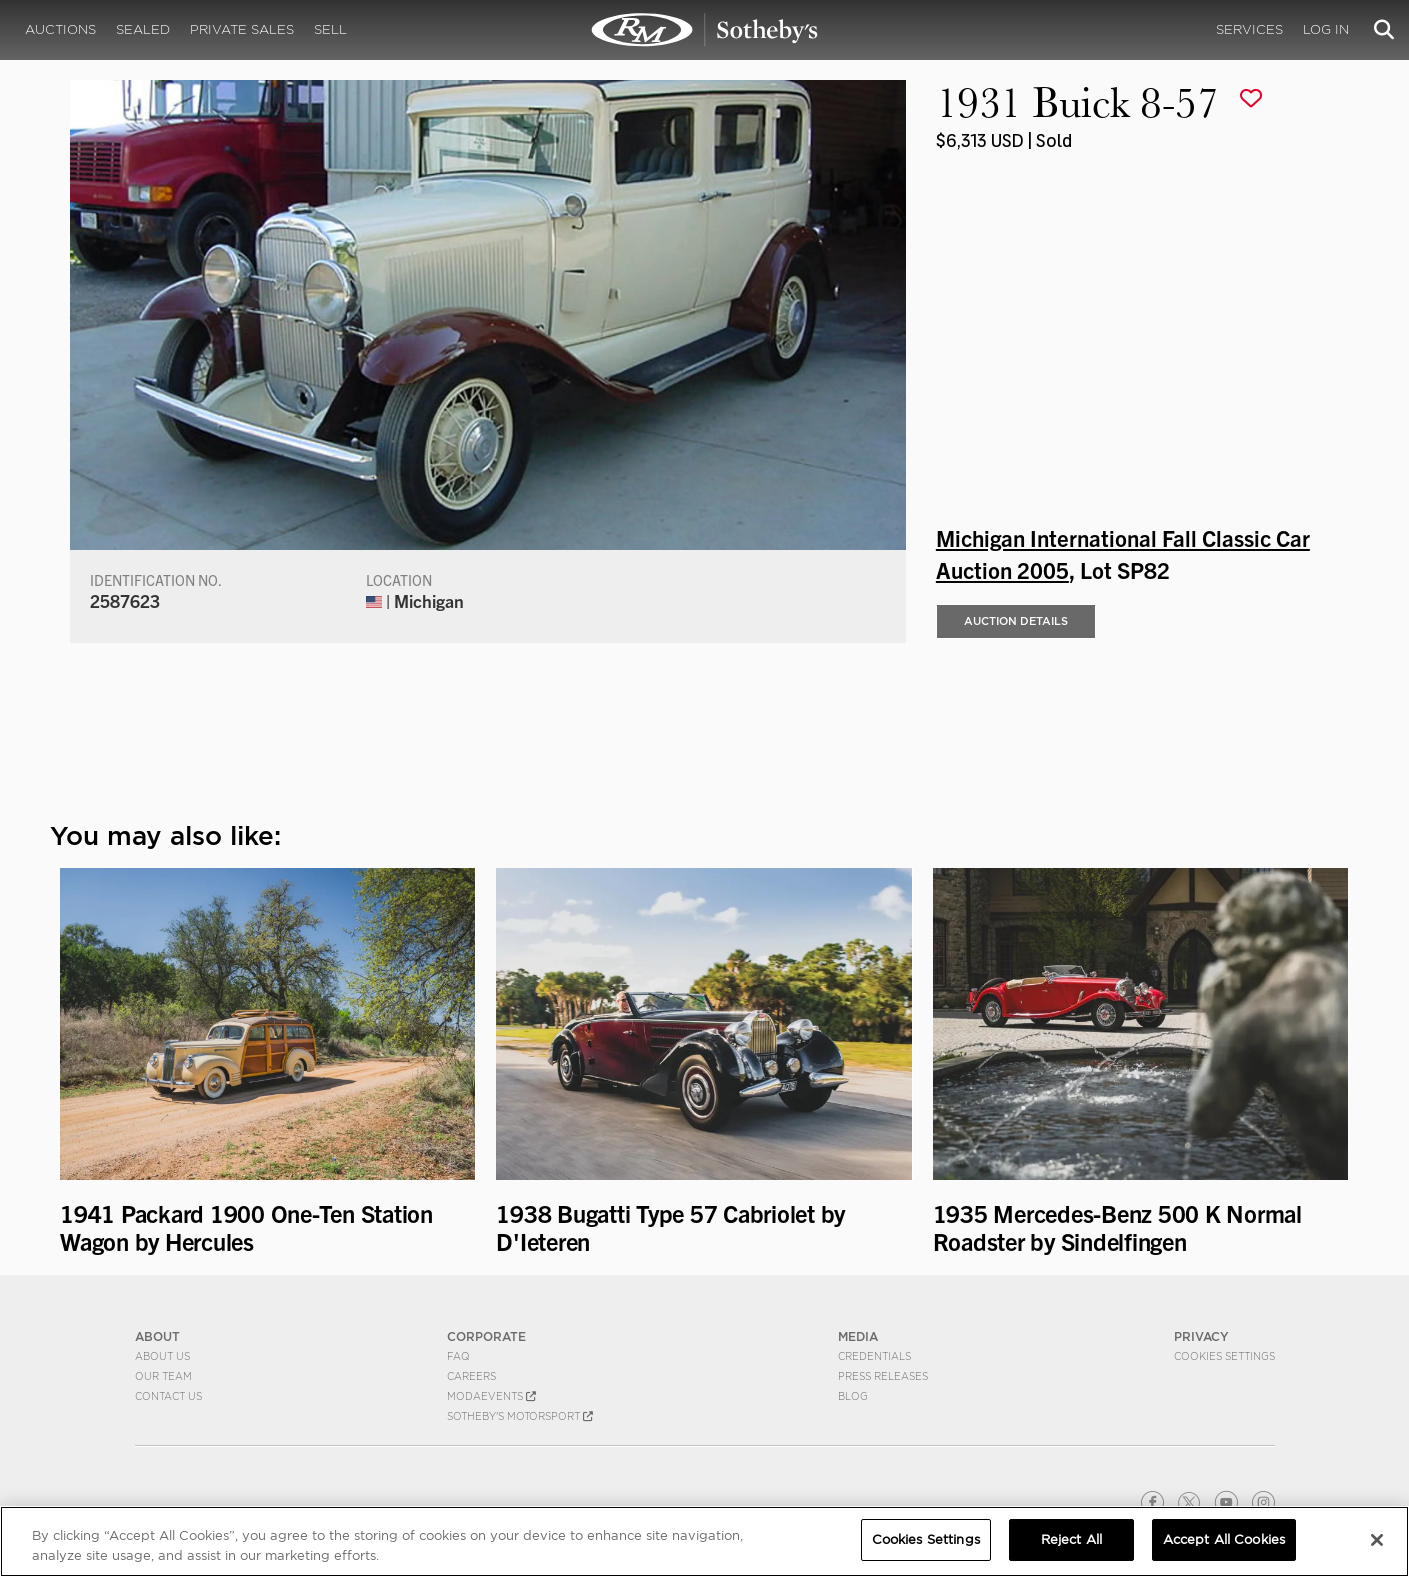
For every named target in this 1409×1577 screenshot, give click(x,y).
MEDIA (858, 1336)
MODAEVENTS (491, 1396)
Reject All (1071, 1539)
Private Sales (242, 29)
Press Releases (883, 1376)
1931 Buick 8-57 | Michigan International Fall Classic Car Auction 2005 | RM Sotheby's (705, 30)
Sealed (143, 29)
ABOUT (157, 1336)
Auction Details (1016, 621)
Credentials (874, 1356)
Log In (1326, 29)
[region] (704, 1541)
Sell (330, 29)
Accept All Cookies (1224, 1539)
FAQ (458, 1356)
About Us (162, 1356)
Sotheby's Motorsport (520, 1416)
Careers (471, 1376)
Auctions (60, 29)
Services (1249, 29)
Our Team (163, 1376)
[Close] (1377, 1540)
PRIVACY (1201, 1336)
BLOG (853, 1396)
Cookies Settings (1224, 1356)
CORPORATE (486, 1336)
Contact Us (168, 1396)
